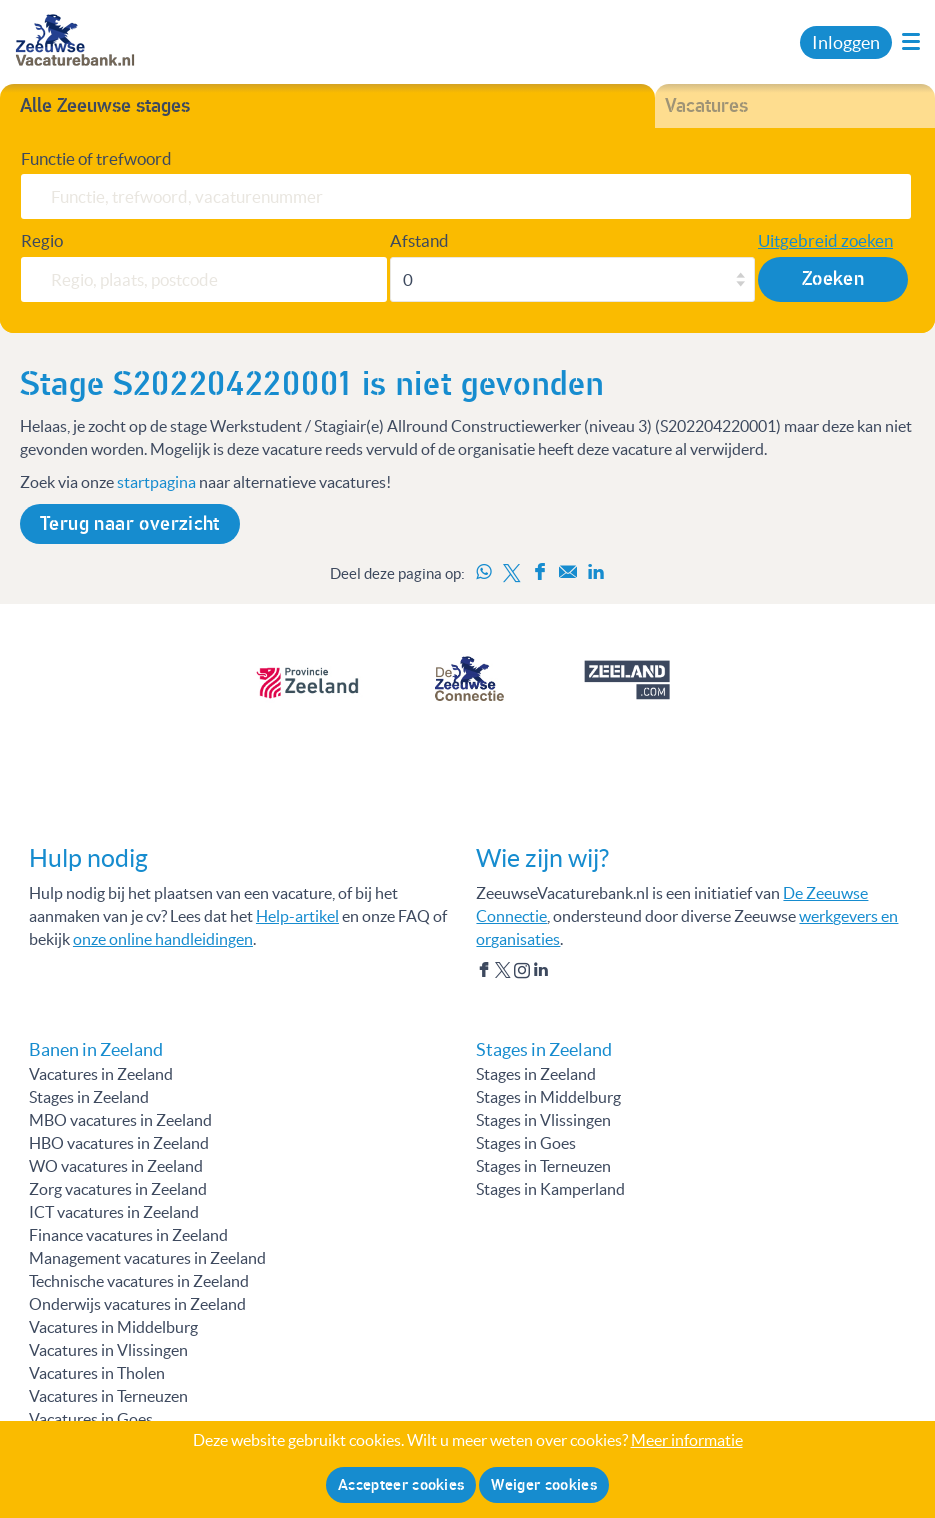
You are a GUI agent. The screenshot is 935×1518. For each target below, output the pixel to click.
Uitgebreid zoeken (825, 240)
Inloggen (846, 42)
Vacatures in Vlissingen (108, 1350)
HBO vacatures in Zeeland (119, 1143)
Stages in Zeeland (89, 1097)
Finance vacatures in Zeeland (128, 1235)
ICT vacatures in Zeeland (114, 1212)
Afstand (419, 240)
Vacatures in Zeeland (101, 1074)
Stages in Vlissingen (543, 1120)
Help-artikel (297, 916)
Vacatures (706, 106)
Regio (42, 240)
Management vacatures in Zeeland (147, 1258)
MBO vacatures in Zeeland (120, 1120)
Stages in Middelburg (548, 1097)
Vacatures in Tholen (97, 1373)
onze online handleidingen (163, 939)
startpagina (156, 482)
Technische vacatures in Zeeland (139, 1281)
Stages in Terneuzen (543, 1166)
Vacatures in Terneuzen (108, 1396)
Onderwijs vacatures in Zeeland (137, 1304)
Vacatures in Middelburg (113, 1327)
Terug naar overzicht (130, 524)
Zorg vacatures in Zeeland (118, 1189)
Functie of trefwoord (96, 158)
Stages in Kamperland (550, 1189)
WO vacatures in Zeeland (116, 1166)
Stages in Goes (526, 1143)
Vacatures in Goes (91, 1419)
